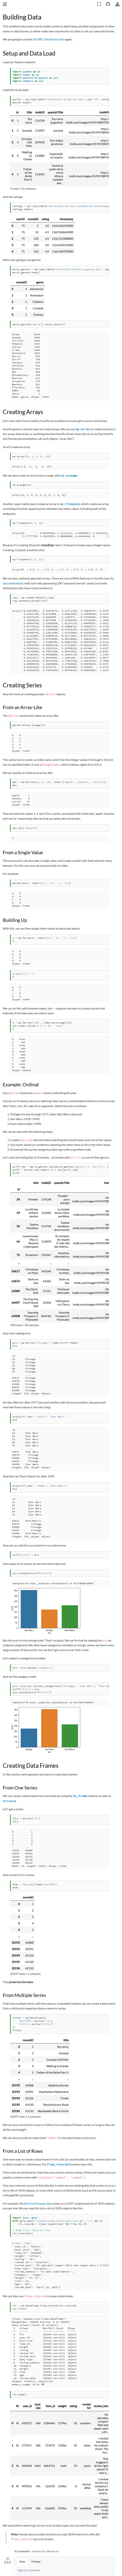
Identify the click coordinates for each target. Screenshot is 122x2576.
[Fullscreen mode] (99, 4)
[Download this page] (117, 4)
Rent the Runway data (38, 2203)
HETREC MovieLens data (48, 39)
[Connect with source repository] (108, 4)
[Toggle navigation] (5, 4)
